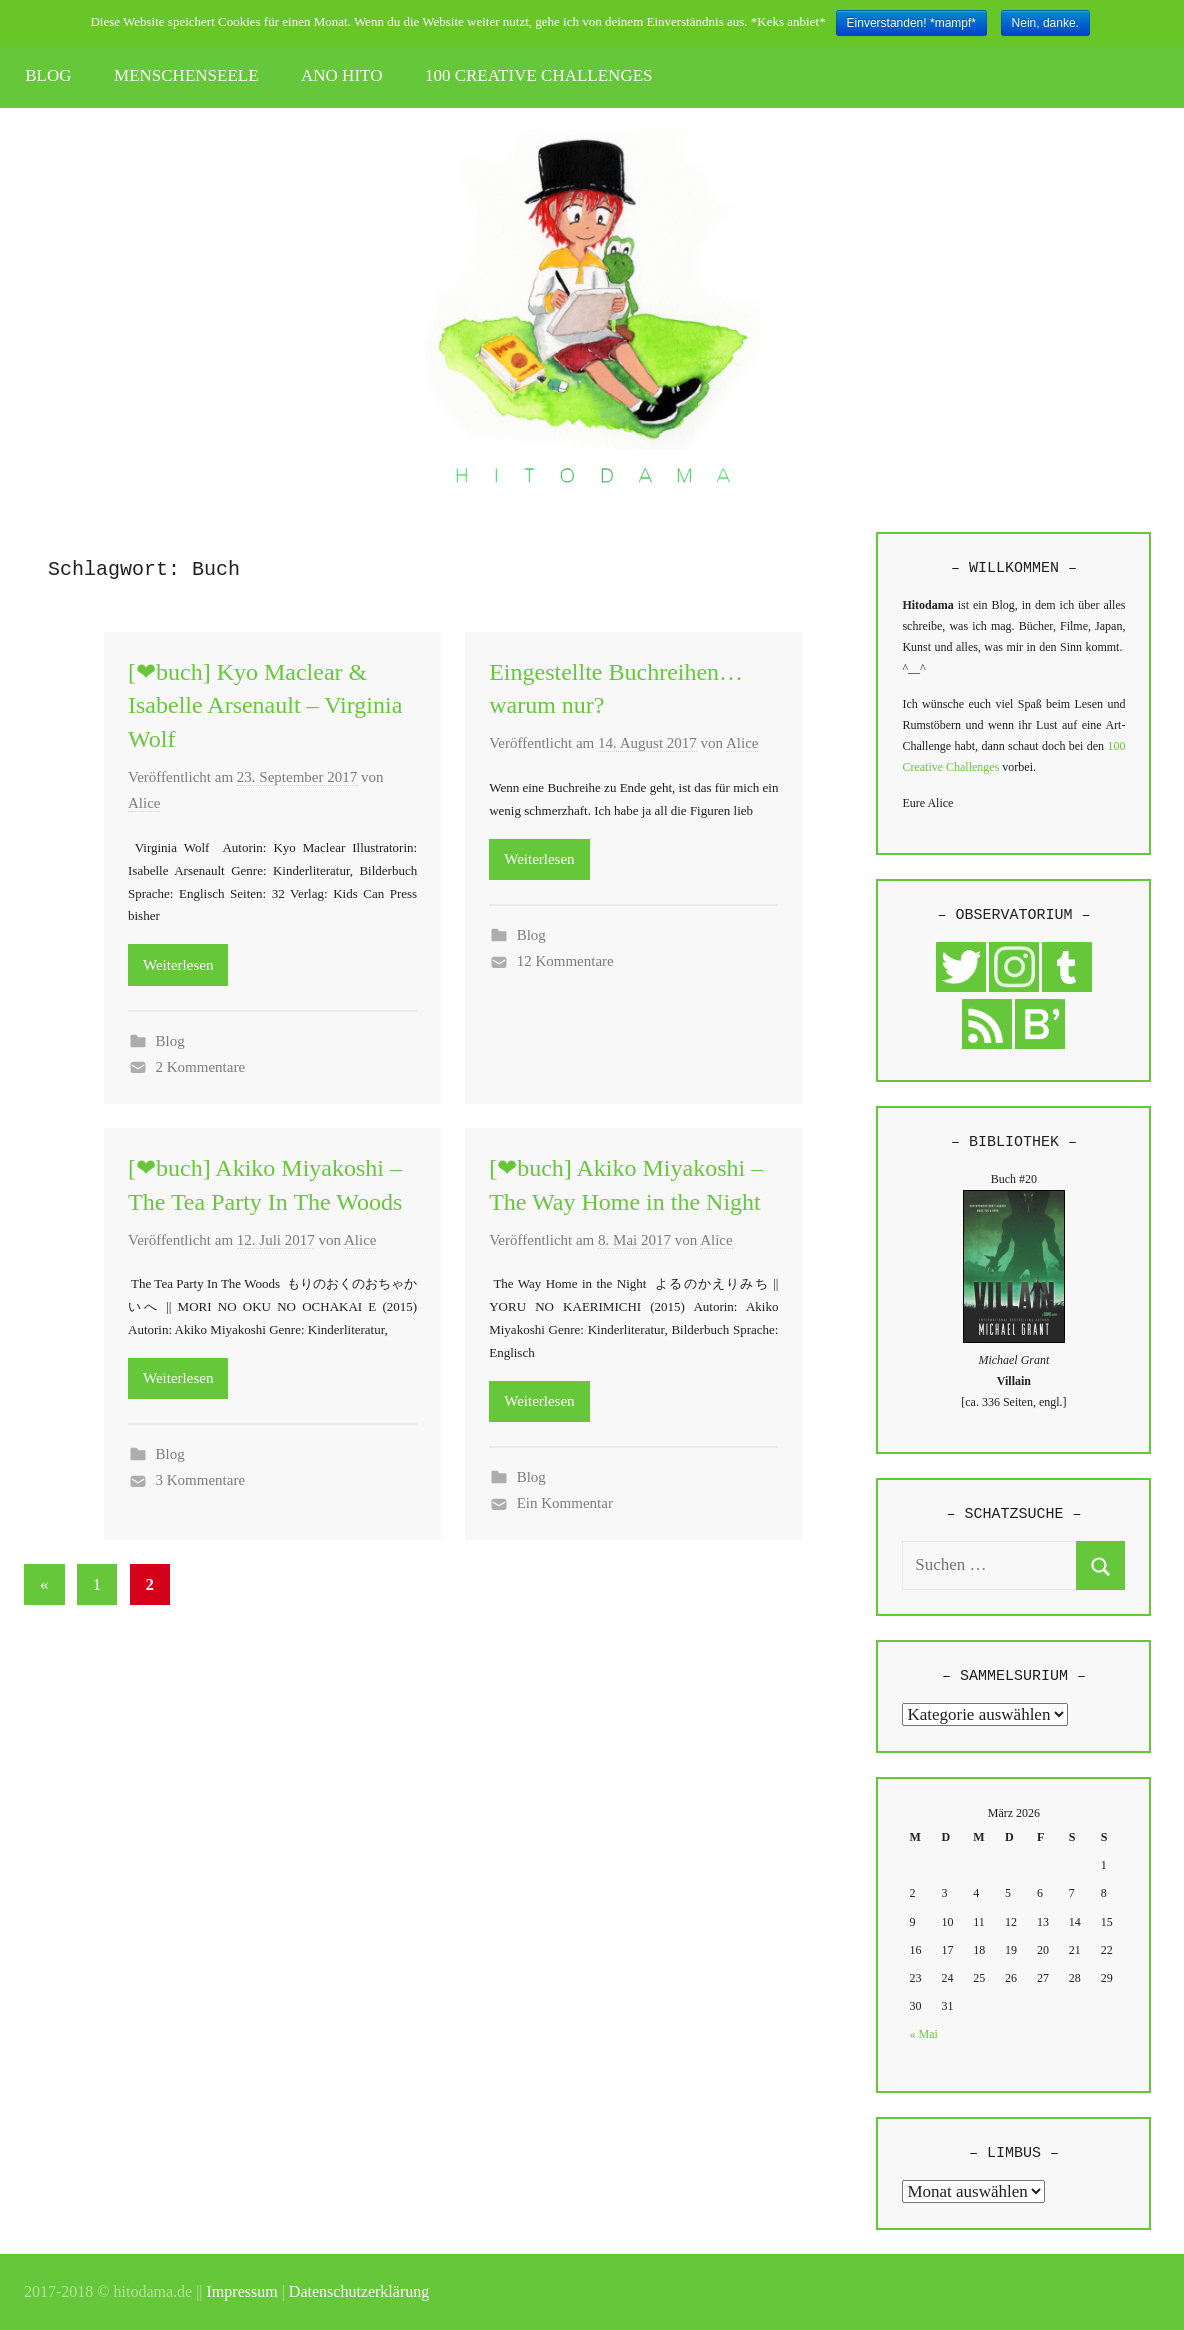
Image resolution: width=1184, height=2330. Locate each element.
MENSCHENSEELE (186, 75)
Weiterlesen (178, 965)
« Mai (924, 2034)
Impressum (242, 2291)
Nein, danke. (1045, 23)
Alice (144, 803)
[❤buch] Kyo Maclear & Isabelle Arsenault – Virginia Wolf (265, 705)
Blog (170, 1041)
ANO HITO (341, 75)
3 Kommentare (201, 1480)
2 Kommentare (201, 1067)
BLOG (48, 75)
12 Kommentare (565, 961)
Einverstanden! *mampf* (911, 23)
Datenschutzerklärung (359, 2291)
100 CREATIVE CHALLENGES (539, 75)
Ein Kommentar (565, 1503)
